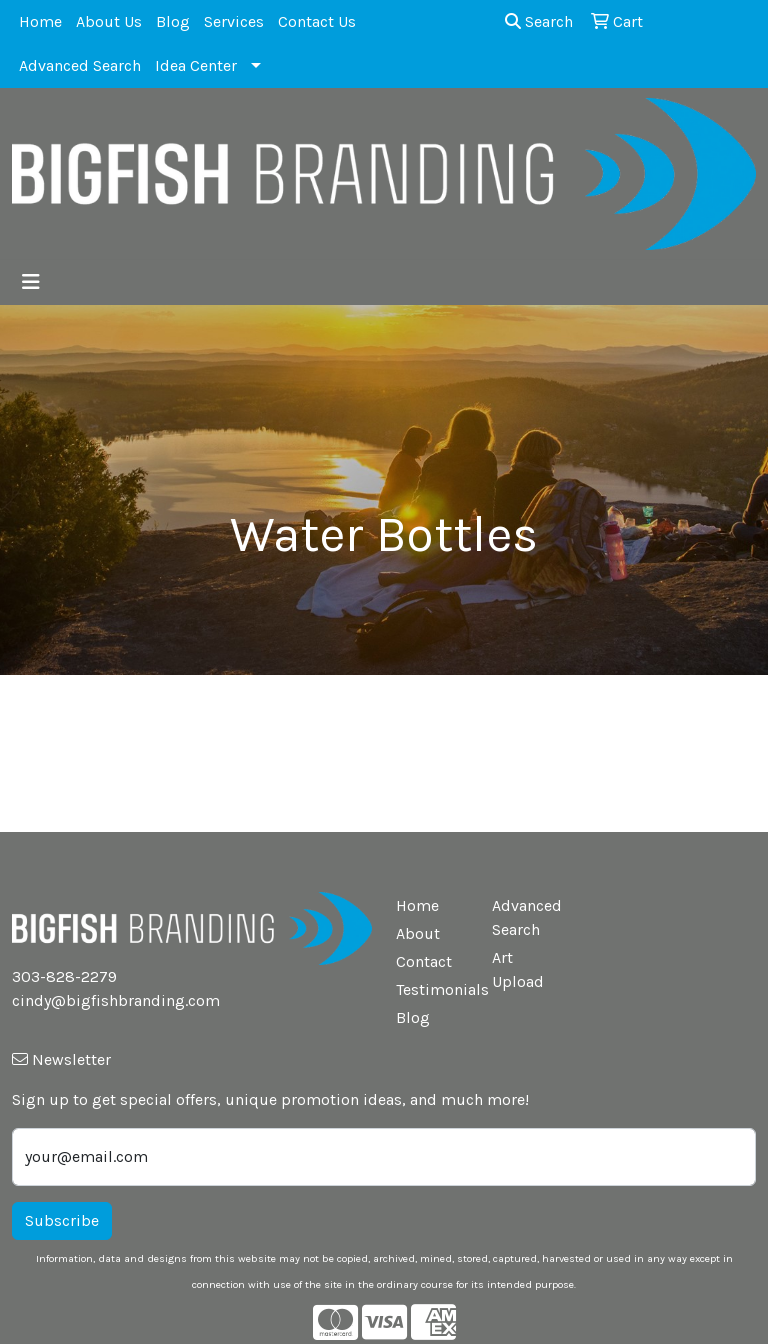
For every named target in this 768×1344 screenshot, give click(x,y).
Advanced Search (80, 65)
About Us (109, 21)
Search (539, 21)
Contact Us (317, 21)
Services (234, 21)
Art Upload (518, 969)
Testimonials (432, 989)
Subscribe (62, 1220)
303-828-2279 (64, 976)
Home (40, 21)
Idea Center (196, 65)
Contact (424, 961)
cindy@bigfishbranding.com (116, 1000)
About (418, 933)
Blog (173, 21)
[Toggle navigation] (31, 282)
